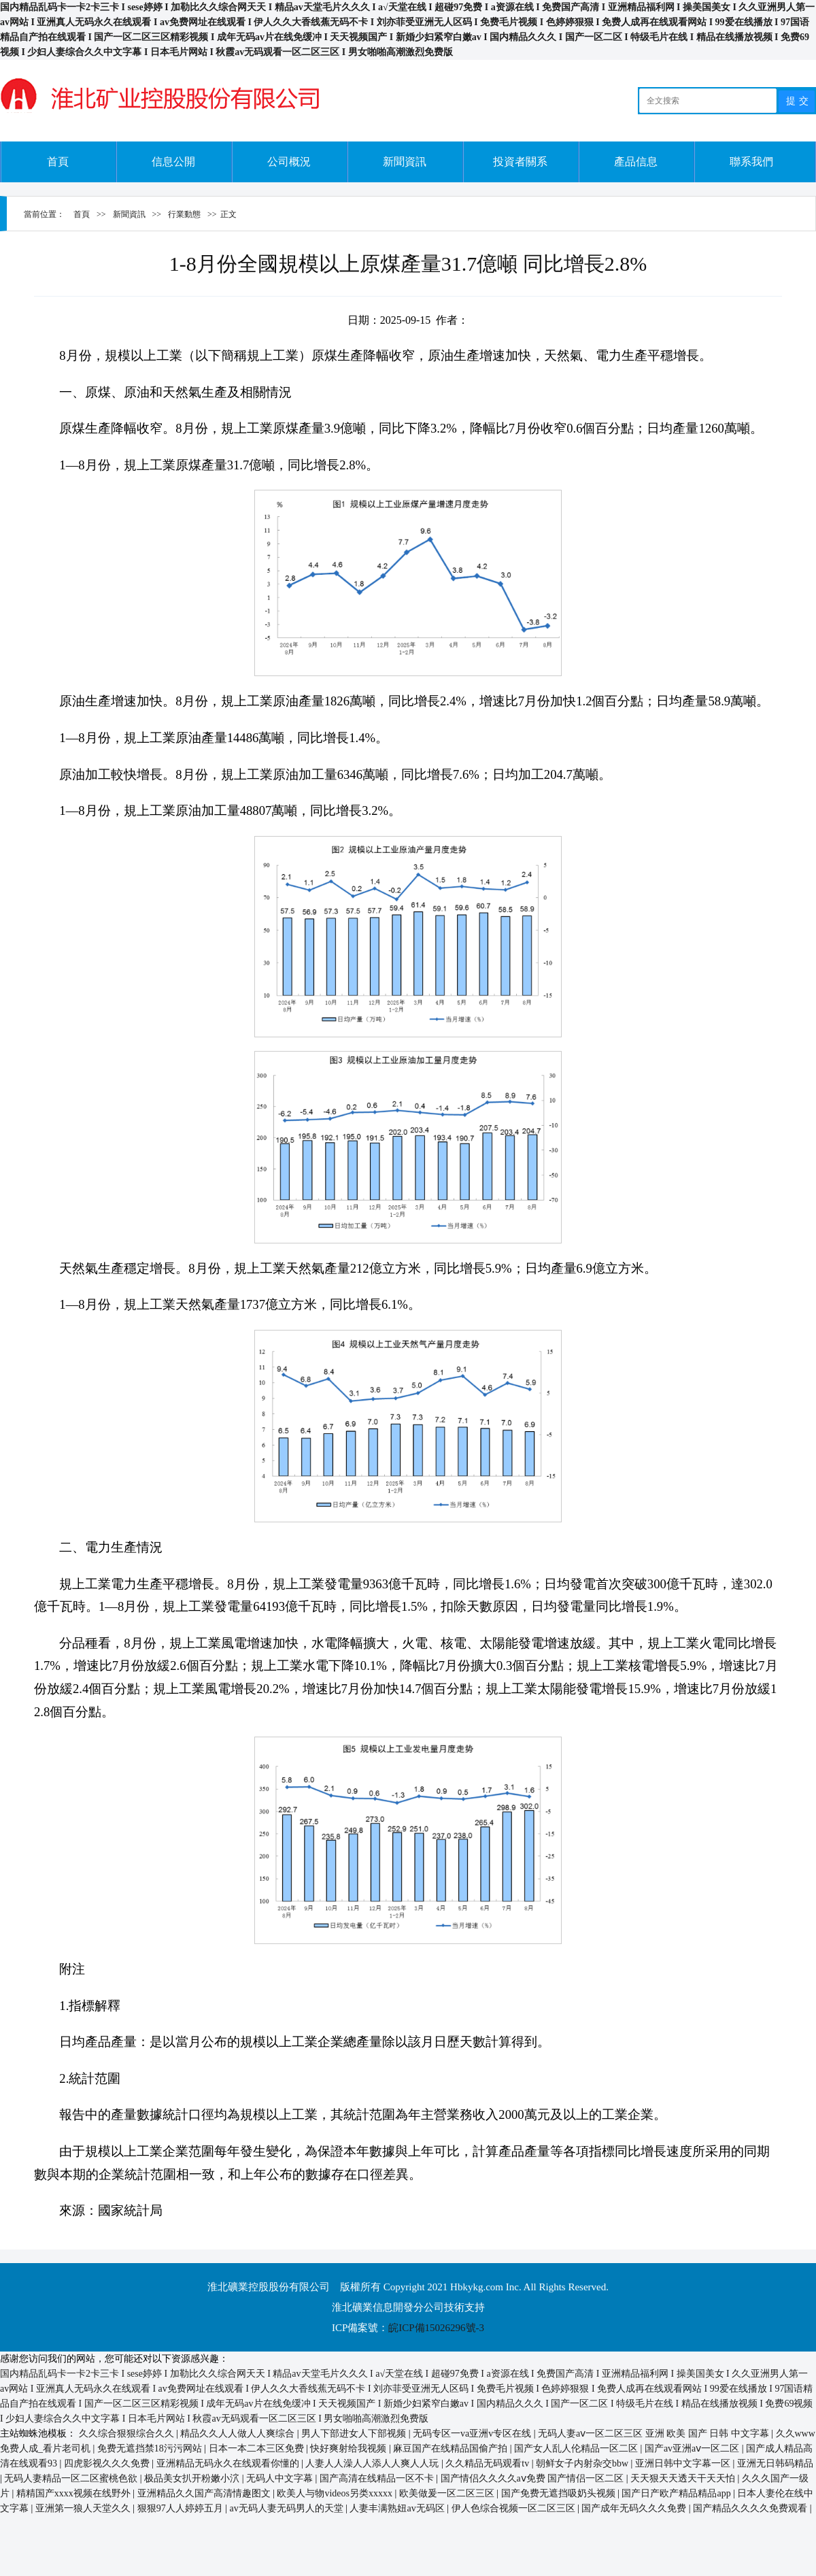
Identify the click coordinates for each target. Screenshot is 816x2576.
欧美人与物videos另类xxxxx (335, 2493)
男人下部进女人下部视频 (355, 2433)
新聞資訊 (404, 161)
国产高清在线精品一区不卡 (378, 2478)
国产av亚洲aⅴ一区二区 (693, 2448)
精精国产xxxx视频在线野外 (74, 2493)
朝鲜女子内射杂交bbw (583, 2463)
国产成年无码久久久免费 (635, 2508)
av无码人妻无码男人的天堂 (287, 2508)
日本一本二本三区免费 (258, 2448)
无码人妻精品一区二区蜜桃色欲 (72, 2478)
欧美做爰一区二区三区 (448, 2493)
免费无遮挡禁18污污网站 (151, 2448)
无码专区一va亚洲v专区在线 (473, 2433)
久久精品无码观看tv (488, 2463)
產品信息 (636, 161)
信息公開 (173, 161)
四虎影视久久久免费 (108, 2463)
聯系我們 (751, 161)
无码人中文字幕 (281, 2478)
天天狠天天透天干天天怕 (684, 2478)
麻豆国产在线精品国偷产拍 (451, 2448)
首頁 (58, 161)
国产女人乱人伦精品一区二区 (577, 2448)
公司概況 (289, 161)
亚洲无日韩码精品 (775, 2463)
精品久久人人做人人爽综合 (238, 2433)
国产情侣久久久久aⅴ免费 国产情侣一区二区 (533, 2478)
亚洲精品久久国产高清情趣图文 (205, 2493)
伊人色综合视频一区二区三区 (515, 2508)
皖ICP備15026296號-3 (436, 2327)
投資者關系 (520, 161)
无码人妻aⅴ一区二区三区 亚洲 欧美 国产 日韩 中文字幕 (654, 2433)
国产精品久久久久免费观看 (751, 2508)
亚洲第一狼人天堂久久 (84, 2508)
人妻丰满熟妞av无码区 (398, 2508)
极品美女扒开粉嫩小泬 (193, 2478)
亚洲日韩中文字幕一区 (684, 2463)
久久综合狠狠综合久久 (128, 2433)
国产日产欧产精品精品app (677, 2493)
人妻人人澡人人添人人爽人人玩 (373, 2463)
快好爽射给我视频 (349, 2448)
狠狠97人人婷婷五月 (181, 2508)
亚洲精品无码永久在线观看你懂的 (229, 2463)
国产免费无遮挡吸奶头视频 (559, 2493)
